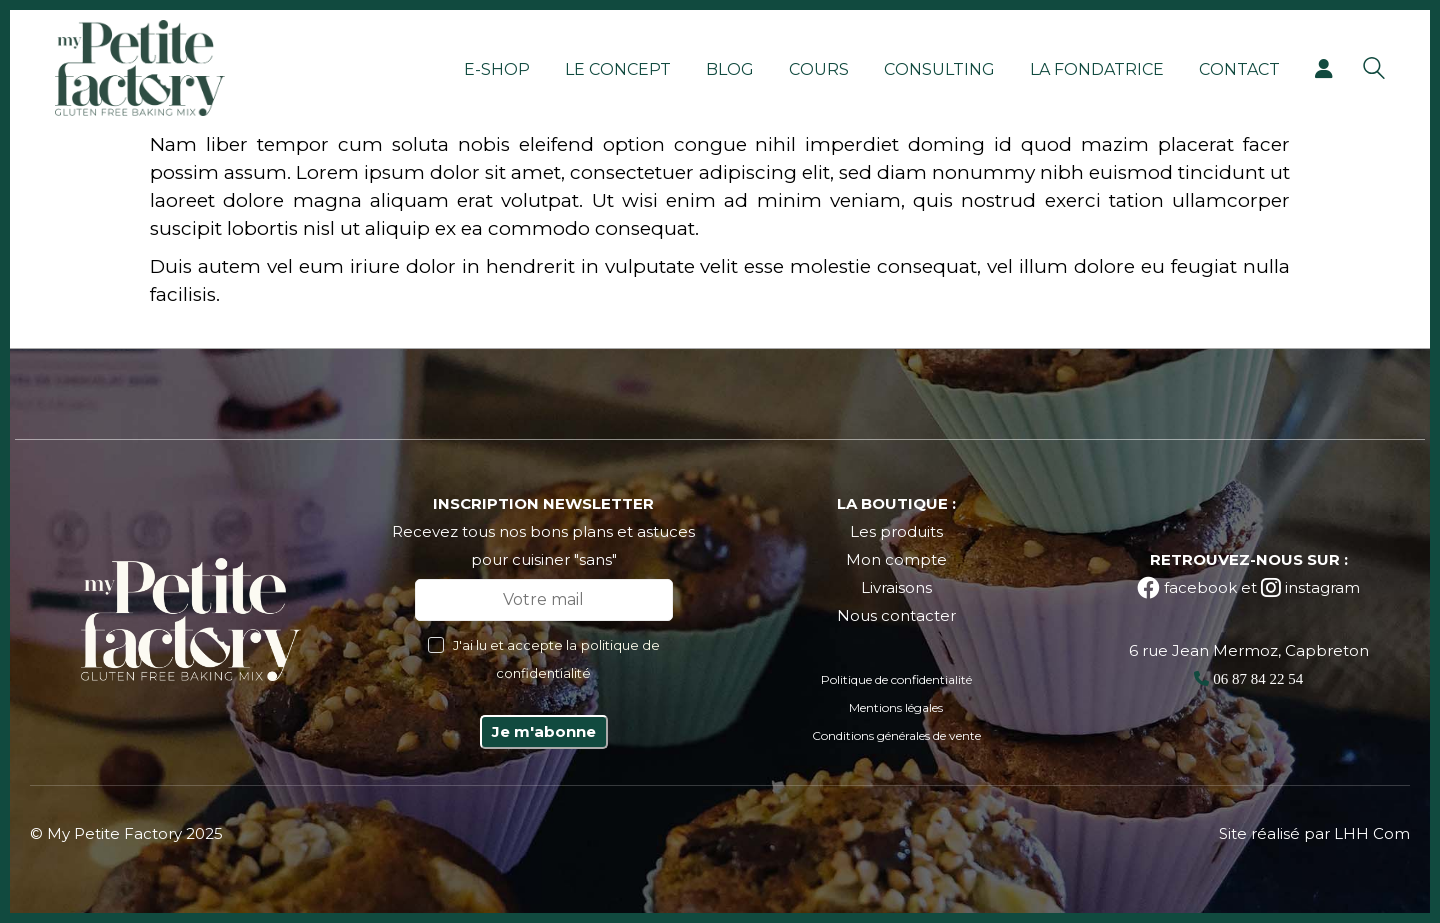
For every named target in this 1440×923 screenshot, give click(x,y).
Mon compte (896, 559)
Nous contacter (896, 615)
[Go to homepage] (140, 68)
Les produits (896, 531)
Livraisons (896, 587)
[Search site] (1374, 70)
